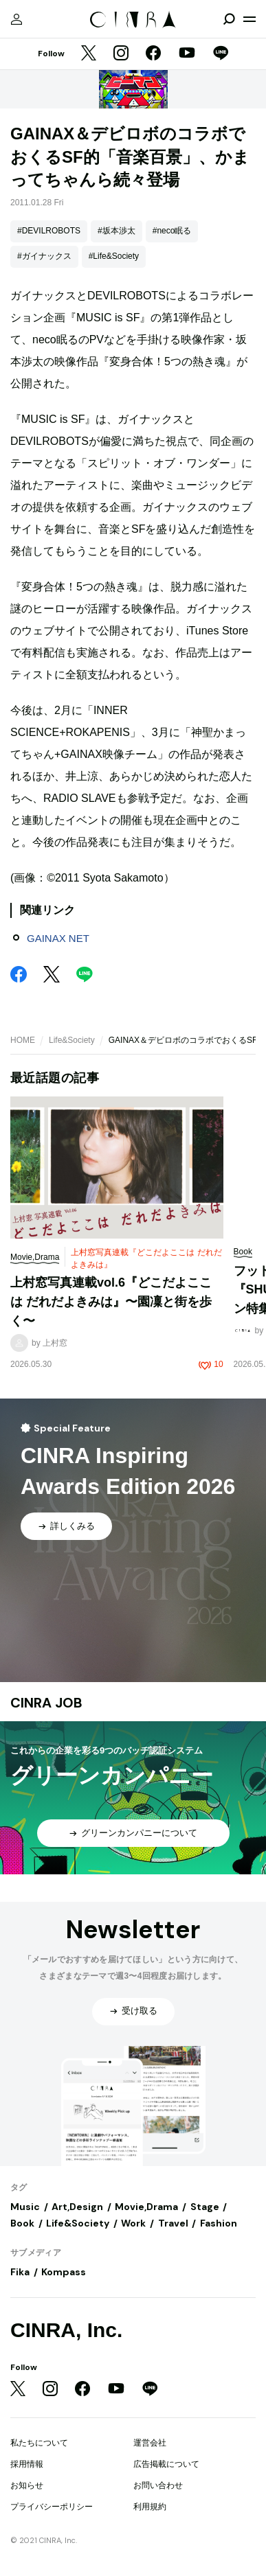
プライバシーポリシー (51, 2506)
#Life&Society (114, 256)
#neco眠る (172, 230)
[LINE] (220, 54)
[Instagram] (121, 54)
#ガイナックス (44, 256)
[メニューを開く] (249, 19)
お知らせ (26, 2485)
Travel (173, 2223)
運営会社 (149, 2443)
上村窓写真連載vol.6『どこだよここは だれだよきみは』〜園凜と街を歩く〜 (111, 1301)
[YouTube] (187, 54)
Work (133, 2223)
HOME (22, 1040)
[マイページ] (16, 19)
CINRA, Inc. (66, 2330)
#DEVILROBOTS (48, 230)
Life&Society (72, 1040)
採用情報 (26, 2464)
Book (22, 2223)
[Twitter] (88, 54)
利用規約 (149, 2506)
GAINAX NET (58, 938)
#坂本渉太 (116, 230)
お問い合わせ (158, 2485)
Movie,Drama (146, 2206)
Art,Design (77, 2206)
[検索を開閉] (229, 19)
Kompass (63, 2272)
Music (25, 2206)
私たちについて (39, 2443)
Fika (20, 2272)
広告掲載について (166, 2464)
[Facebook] (153, 54)
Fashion (218, 2223)
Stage (204, 2206)
